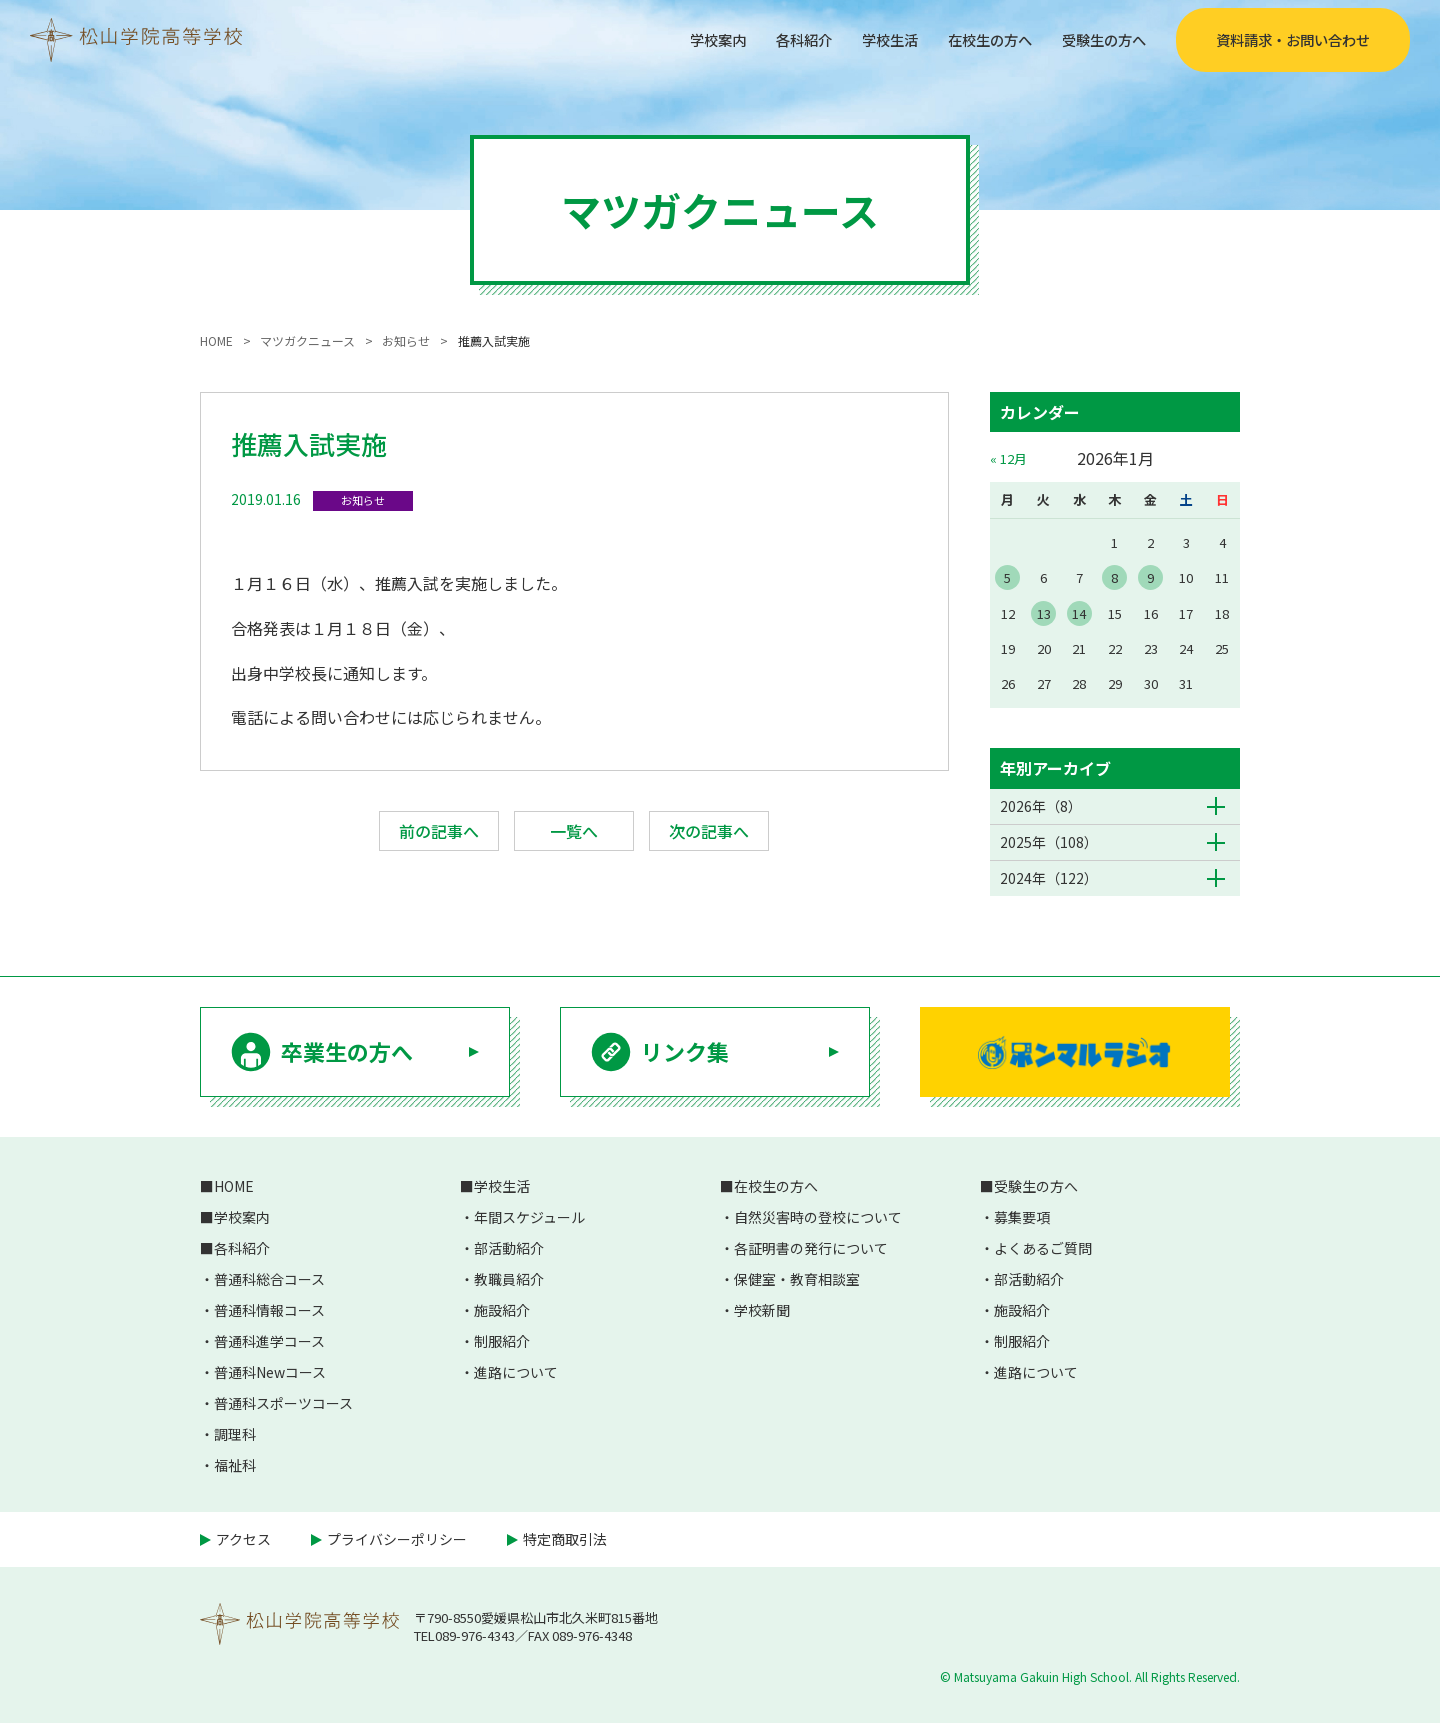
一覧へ (574, 831)
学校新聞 (762, 1310)
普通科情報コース (269, 1310)
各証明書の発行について (811, 1248)
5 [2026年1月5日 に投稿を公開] (1007, 577)
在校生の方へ (972, 39)
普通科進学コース (269, 1341)
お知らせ (363, 500)
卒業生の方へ (347, 1051)
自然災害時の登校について (818, 1217)
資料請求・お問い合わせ (1293, 40)
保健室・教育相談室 (797, 1279)
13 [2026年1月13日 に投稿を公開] (1044, 613)
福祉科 (235, 1465)
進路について (516, 1372)
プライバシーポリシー (397, 1539)
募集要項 (1022, 1217)
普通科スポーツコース (283, 1403)
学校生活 (862, 39)
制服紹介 (502, 1341)
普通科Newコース (270, 1372)
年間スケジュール (529, 1217)
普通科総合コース (269, 1279)
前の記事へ (439, 831)
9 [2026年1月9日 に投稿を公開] (1150, 577)
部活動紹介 (509, 1248)
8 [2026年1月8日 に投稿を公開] (1114, 577)
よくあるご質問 (1043, 1248)
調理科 (235, 1434)
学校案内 (674, 39)
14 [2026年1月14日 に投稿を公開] (1079, 613)
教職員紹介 (509, 1279)
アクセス (243, 1539)
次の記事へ (709, 831)
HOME (234, 1186)
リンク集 (685, 1051)
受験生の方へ (1098, 39)
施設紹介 (502, 1310)
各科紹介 (768, 39)
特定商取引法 (565, 1539)
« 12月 (1008, 458)
